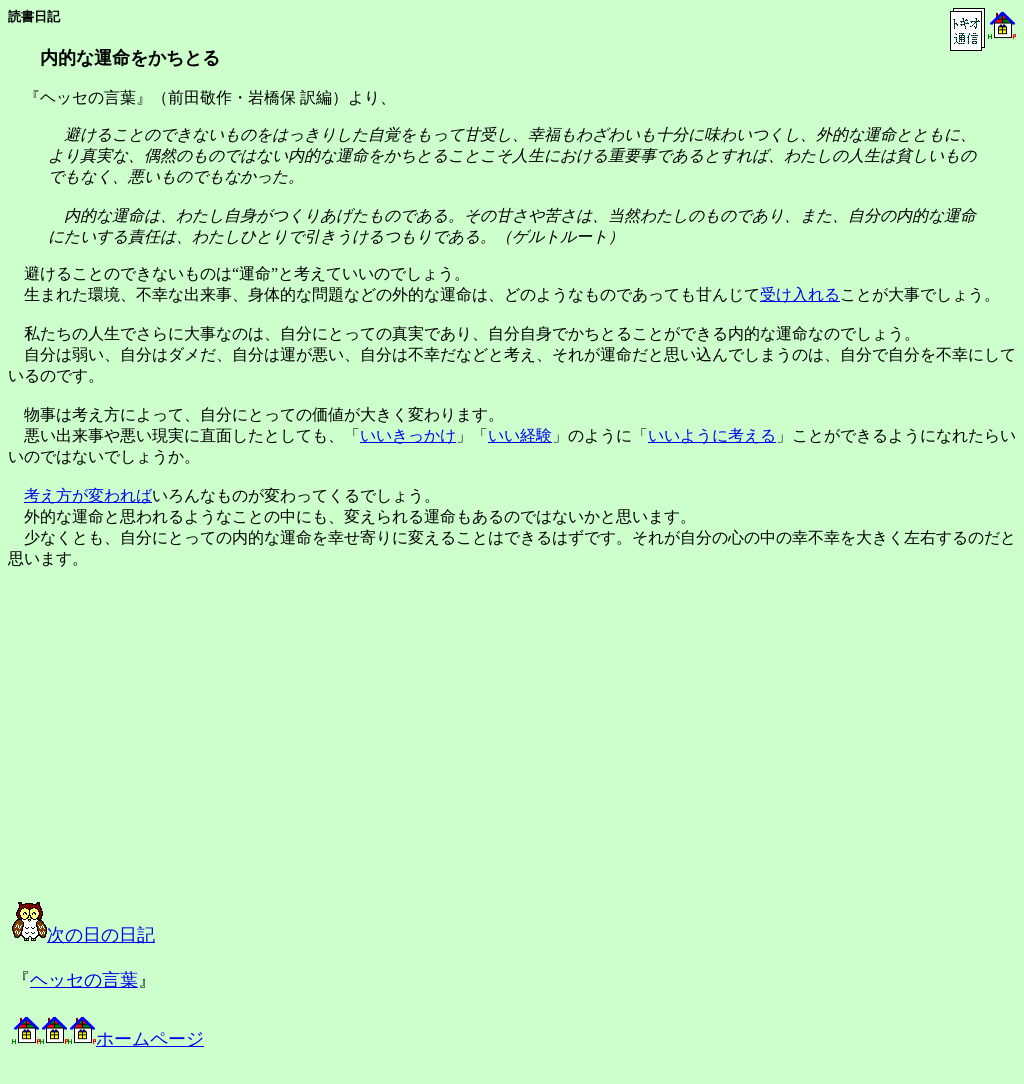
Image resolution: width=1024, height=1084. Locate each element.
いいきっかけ (408, 435)
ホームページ (108, 1039)
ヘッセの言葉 (84, 980)
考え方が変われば (88, 495)
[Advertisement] (214, 753)
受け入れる (800, 294)
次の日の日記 (83, 935)
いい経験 (520, 435)
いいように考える (712, 435)
